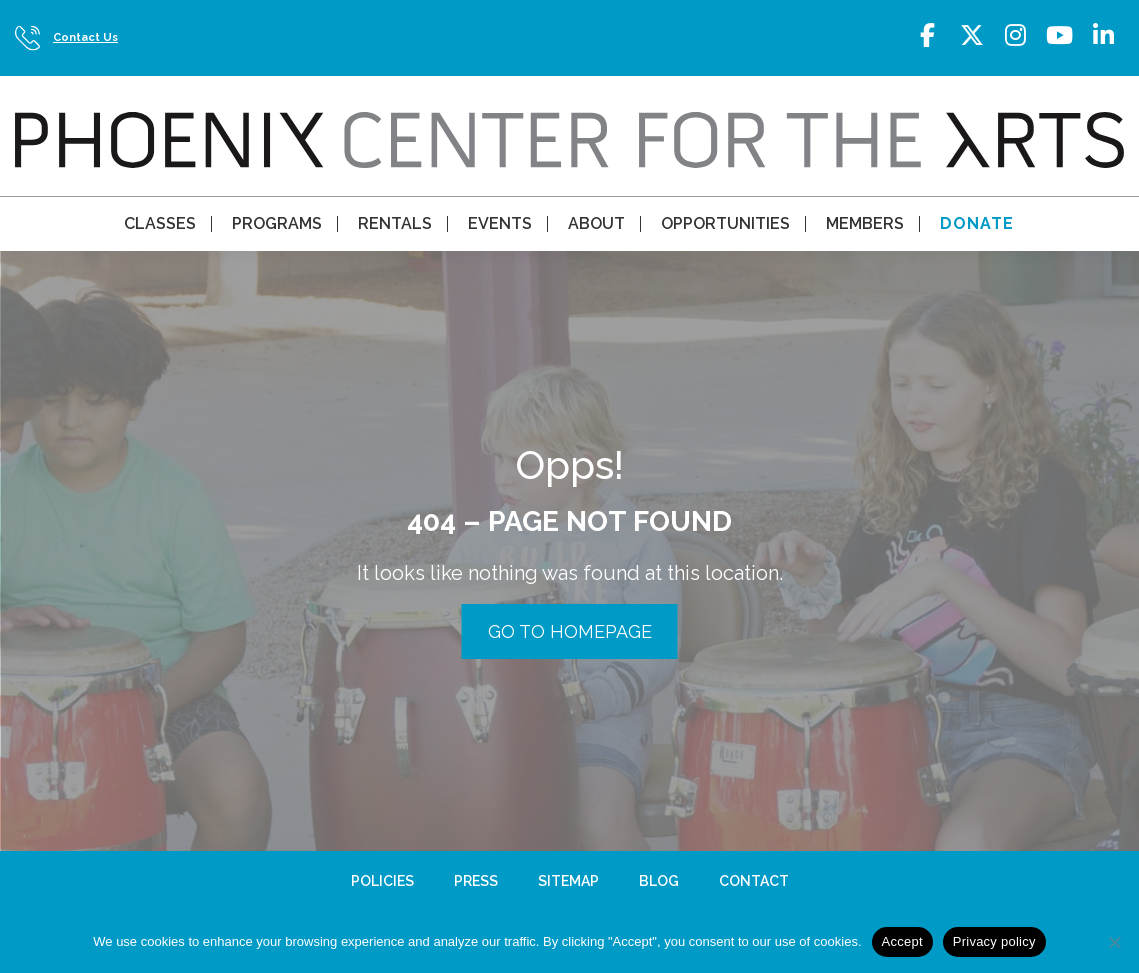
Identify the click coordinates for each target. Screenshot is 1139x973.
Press (476, 881)
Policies (382, 881)
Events (500, 223)
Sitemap (568, 881)
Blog (659, 881)
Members (865, 223)
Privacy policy (994, 941)
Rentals (395, 223)
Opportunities (725, 223)
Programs (277, 223)
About (596, 223)
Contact (754, 881)
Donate (977, 223)
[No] (1114, 942)
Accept (902, 941)
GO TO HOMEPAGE (570, 631)
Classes (160, 223)
